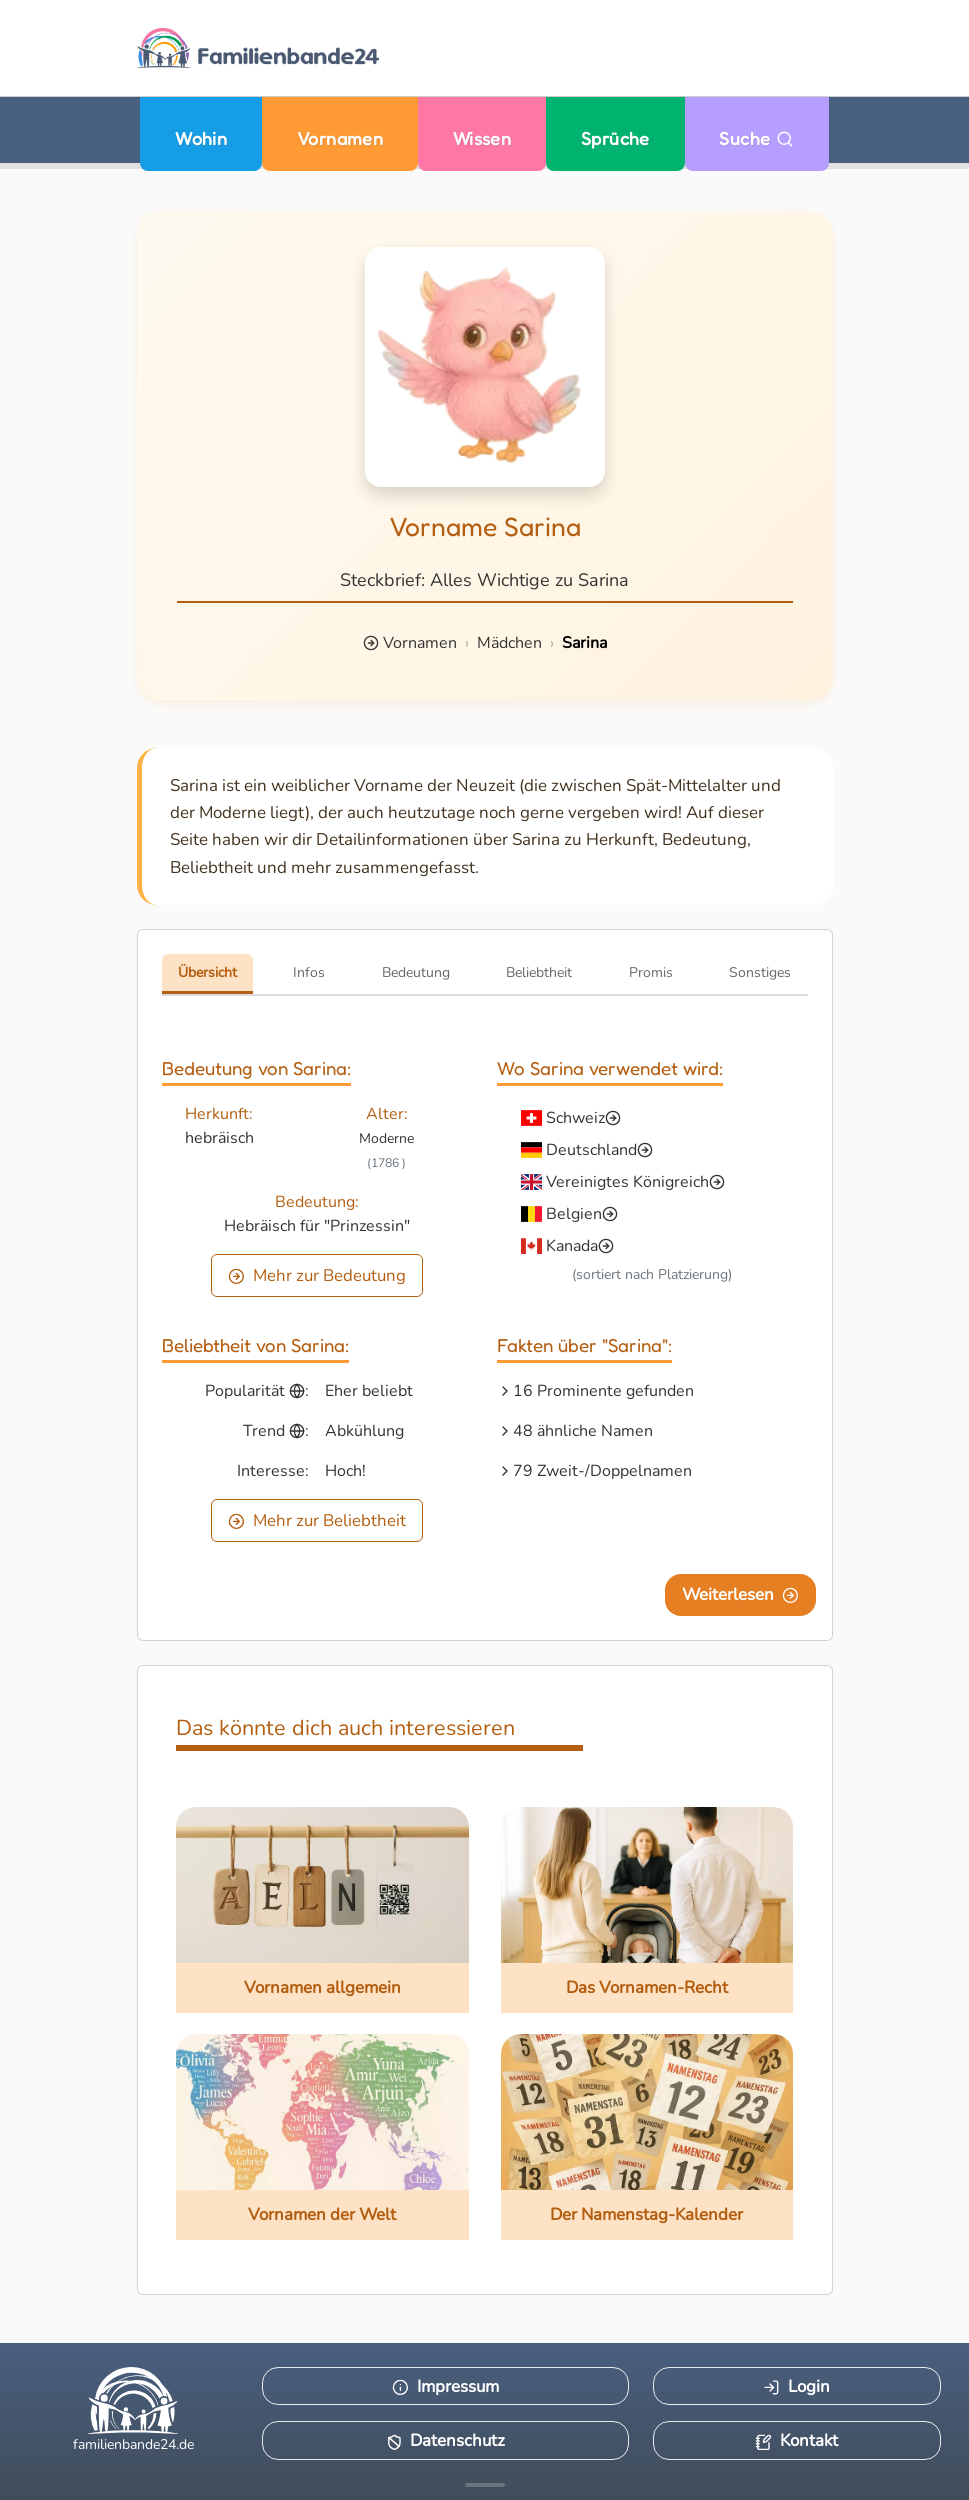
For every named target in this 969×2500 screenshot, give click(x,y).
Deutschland (591, 1150)
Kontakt (796, 2440)
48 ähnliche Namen (583, 1431)
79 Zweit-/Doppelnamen (602, 1471)
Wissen (482, 138)
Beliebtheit (539, 972)
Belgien (574, 1214)
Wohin (201, 138)
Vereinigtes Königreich (627, 1182)
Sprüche (615, 138)
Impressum (445, 2386)
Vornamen (340, 138)
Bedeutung (416, 972)
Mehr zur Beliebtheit (317, 1520)
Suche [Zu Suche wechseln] (756, 138)
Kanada (572, 1246)
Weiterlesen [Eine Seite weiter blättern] (740, 1594)
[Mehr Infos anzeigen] (485, 2485)
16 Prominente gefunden (603, 1391)
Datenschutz (446, 2440)
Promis (651, 972)
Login (796, 2386)
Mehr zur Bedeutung (317, 1275)
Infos (309, 972)
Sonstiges (760, 972)
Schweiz (575, 1118)
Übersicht (207, 972)
